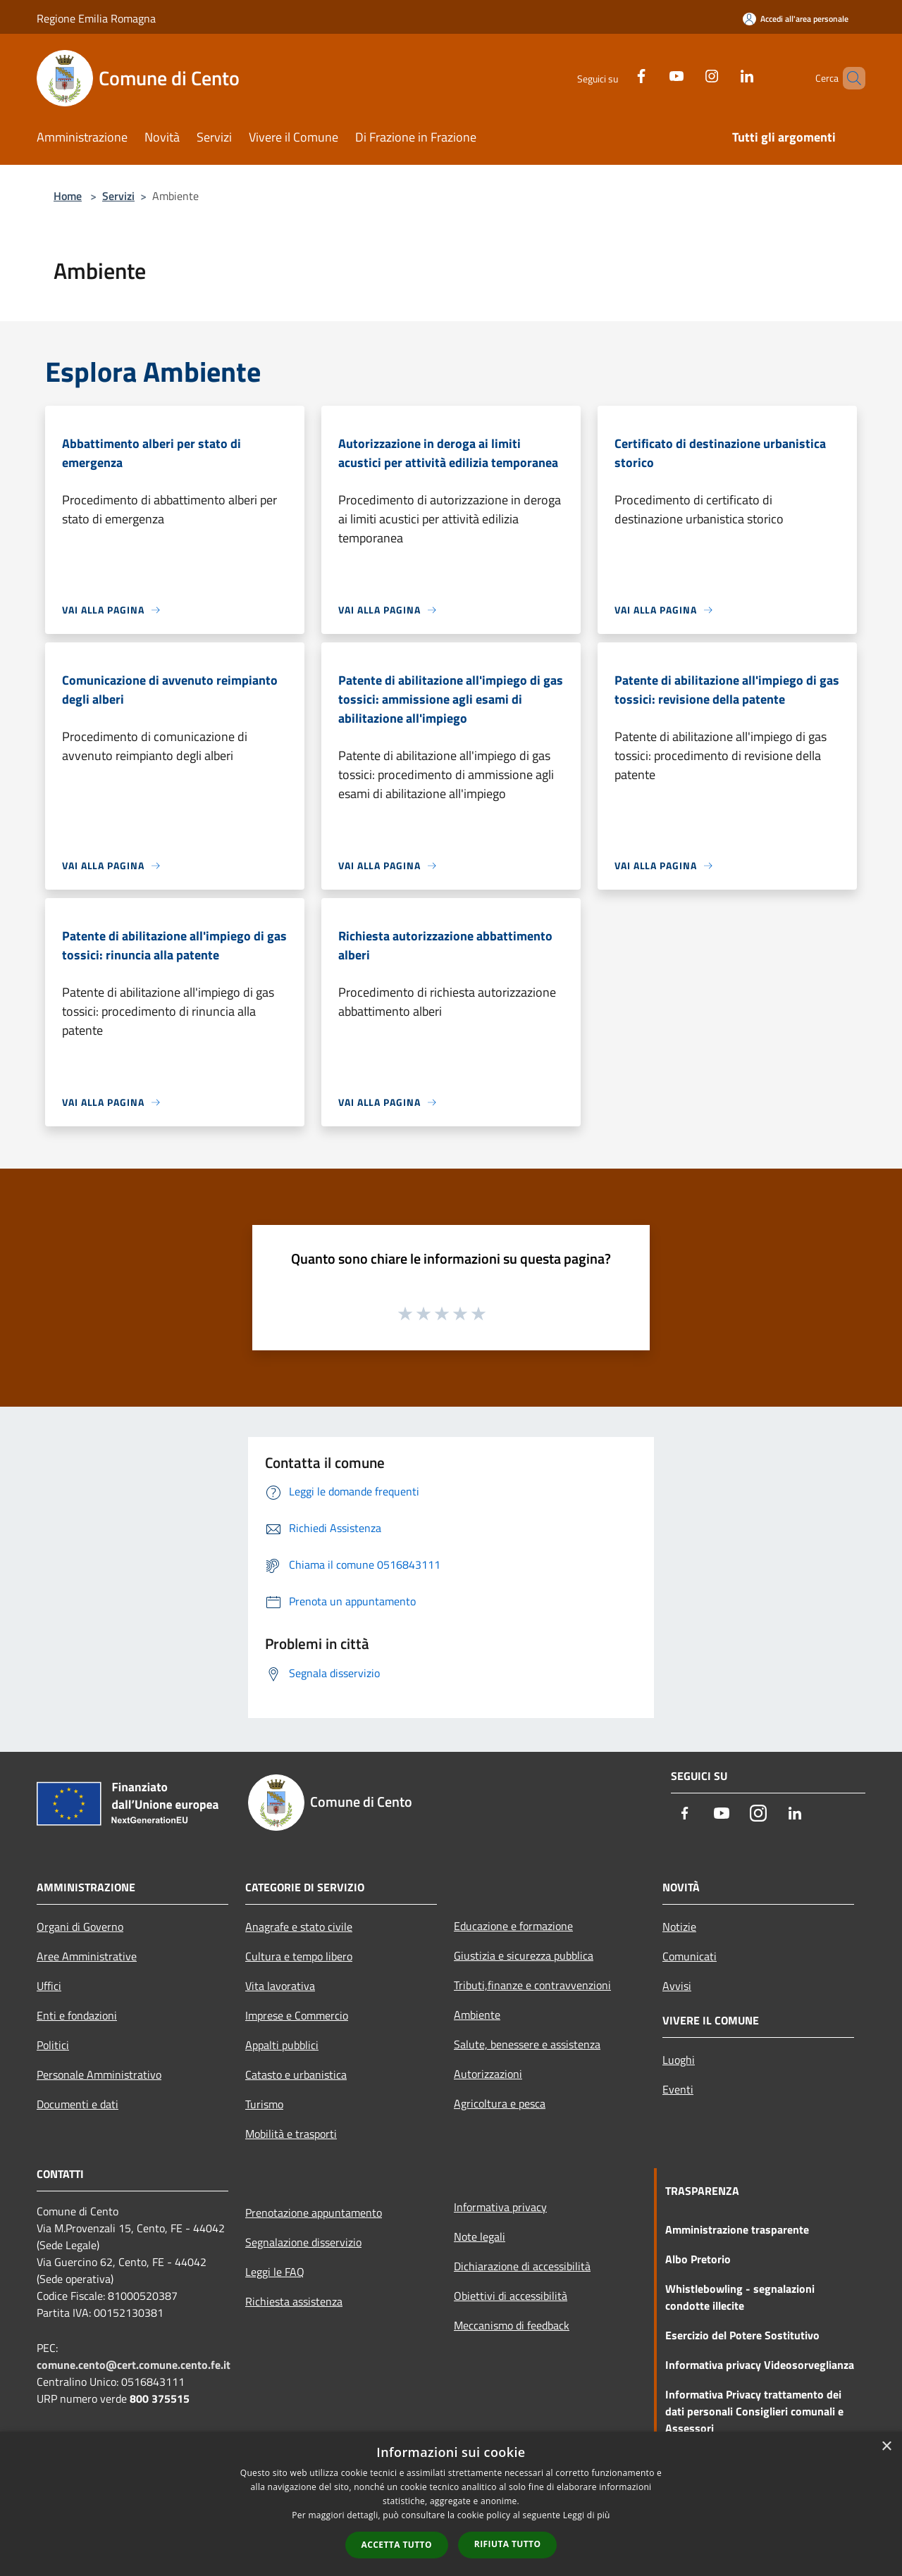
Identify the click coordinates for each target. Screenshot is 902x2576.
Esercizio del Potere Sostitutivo (742, 2335)
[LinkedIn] (723, 74)
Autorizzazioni (488, 2073)
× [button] (886, 2446)
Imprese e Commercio (296, 2015)
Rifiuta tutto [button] (507, 2544)
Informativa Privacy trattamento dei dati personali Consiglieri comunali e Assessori (754, 2411)
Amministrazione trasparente (737, 2229)
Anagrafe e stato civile (298, 1926)
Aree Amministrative (87, 1956)
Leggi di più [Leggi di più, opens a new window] (586, 2515)
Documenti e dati (77, 2104)
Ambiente (477, 2014)
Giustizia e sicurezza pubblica (523, 1955)
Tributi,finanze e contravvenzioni (532, 1985)
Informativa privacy (500, 2206)
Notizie (679, 1926)
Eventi (677, 2089)
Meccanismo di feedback (511, 2325)
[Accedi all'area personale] (795, 19)
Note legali (479, 2236)
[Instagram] (688, 74)
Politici (53, 2044)
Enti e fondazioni (77, 2015)
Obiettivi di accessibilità (510, 2295)
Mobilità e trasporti (291, 2133)
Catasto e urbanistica (296, 2074)
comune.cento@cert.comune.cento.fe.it (133, 2364)
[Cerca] (848, 78)
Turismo (264, 2104)
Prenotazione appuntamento (313, 2212)
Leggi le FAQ (274, 2271)
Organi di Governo (80, 1926)
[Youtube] (652, 74)
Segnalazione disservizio (303, 2242)
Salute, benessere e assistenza (527, 2044)
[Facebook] (617, 74)
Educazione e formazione (513, 1925)
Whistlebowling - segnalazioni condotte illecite (740, 2297)
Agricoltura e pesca (499, 2103)
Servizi (118, 195)
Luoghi (678, 2059)
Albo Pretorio (698, 2259)
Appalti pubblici (282, 2044)
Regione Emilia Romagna (96, 18)
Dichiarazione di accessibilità (522, 2266)
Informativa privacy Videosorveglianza (759, 2364)
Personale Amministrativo (99, 2074)
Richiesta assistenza (293, 2301)
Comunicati (689, 1956)
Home (68, 195)
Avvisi (676, 1985)
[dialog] (451, 2504)
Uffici (49, 1985)
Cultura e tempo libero (298, 1956)
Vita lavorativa (280, 1985)
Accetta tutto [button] (397, 2545)
